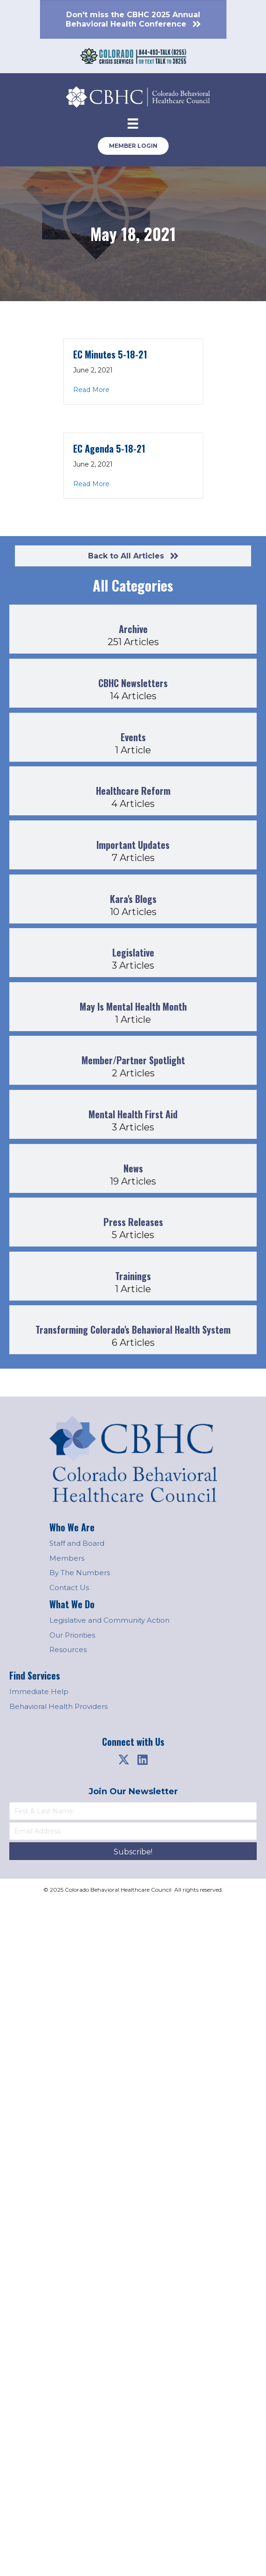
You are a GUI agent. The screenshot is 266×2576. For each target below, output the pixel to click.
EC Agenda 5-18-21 (109, 448)
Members (66, 1558)
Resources (68, 1649)
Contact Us (69, 1587)
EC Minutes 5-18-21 (110, 354)
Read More (91, 390)
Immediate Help (38, 1691)
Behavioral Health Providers (58, 1706)
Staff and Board (76, 1543)
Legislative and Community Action (109, 1620)
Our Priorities (72, 1635)
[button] (124, 1760)
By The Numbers (79, 1572)
